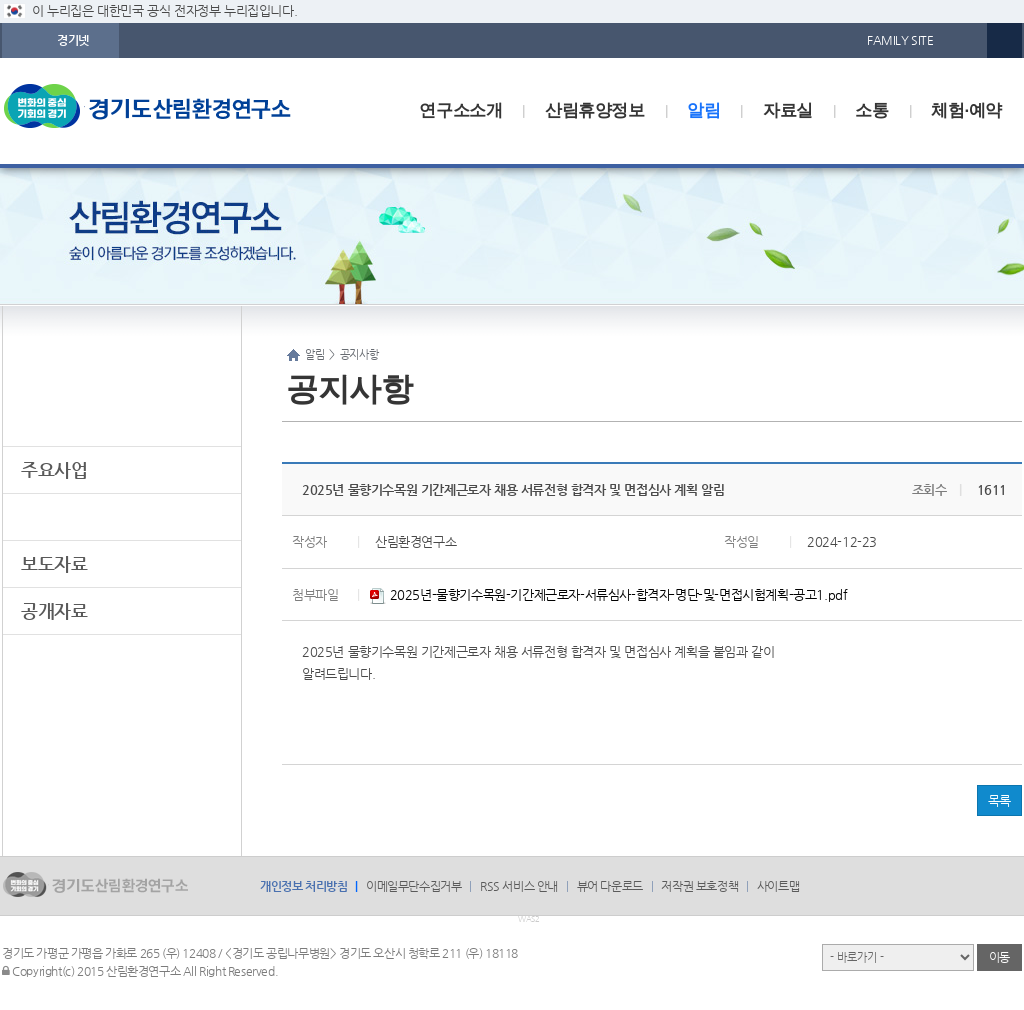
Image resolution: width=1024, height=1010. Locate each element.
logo (167, 111)
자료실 (788, 110)
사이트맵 (778, 886)
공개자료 (54, 610)
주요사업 (54, 469)
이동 (999, 957)
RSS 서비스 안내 (519, 886)
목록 (999, 800)
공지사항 (54, 516)
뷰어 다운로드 (610, 886)
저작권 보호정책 (699, 886)
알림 (703, 110)
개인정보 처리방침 (303, 886)
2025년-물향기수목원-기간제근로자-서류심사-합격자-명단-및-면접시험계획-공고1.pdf (608, 594)
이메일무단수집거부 (413, 886)
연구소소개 (460, 110)
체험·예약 (966, 110)
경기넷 (73, 40)
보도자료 (54, 563)
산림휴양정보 (595, 110)
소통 (871, 110)
